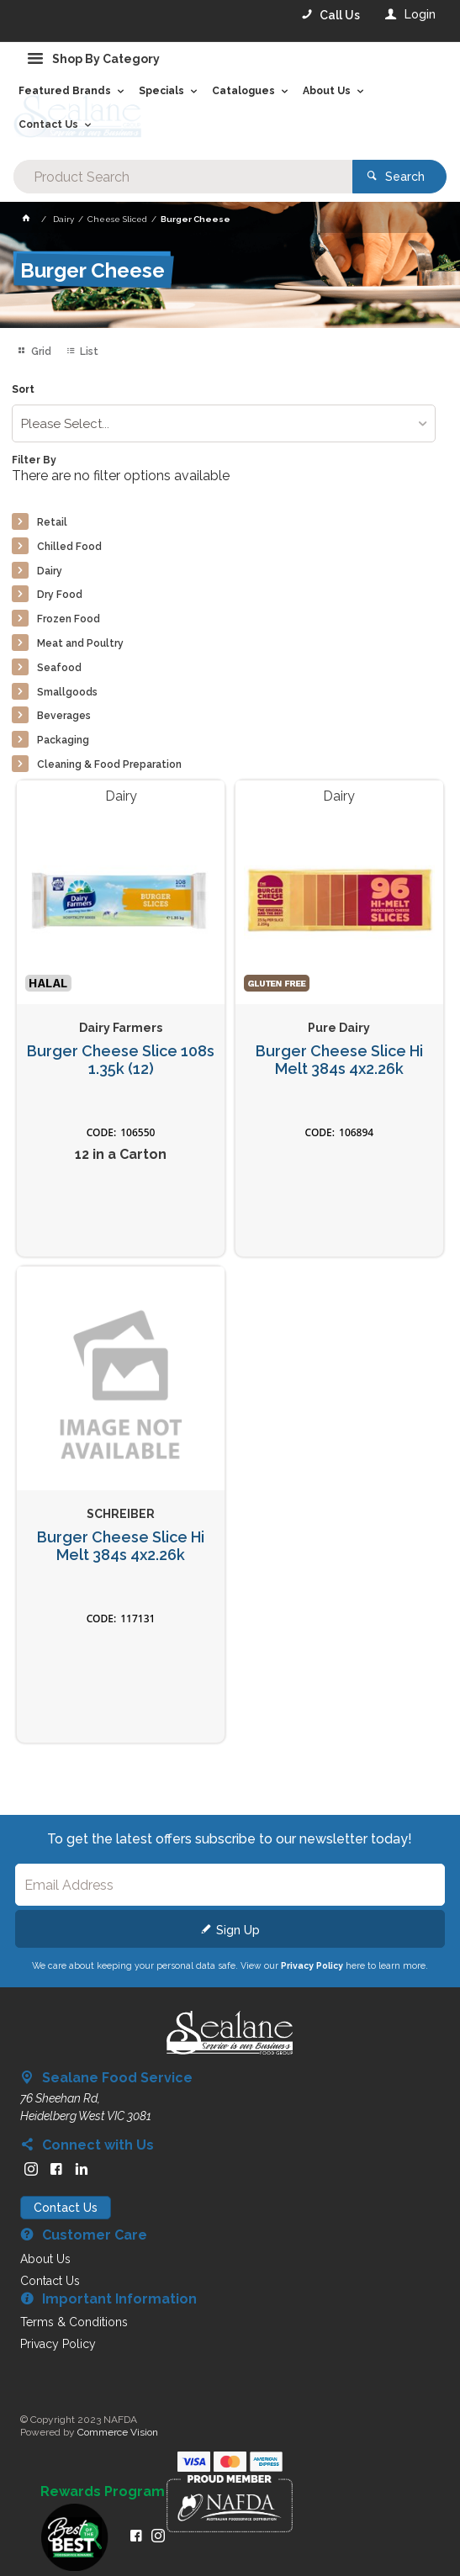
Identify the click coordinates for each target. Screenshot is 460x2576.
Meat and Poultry (80, 643)
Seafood (59, 668)
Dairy (49, 571)
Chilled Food (69, 547)
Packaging (63, 740)
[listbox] (224, 423)
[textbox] (183, 176)
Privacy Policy (312, 1965)
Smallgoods (67, 692)
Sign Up (238, 1930)
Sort (23, 389)
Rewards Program (102, 2491)
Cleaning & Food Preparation (109, 764)
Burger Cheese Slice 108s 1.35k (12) (120, 1060)
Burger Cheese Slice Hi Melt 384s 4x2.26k (339, 1060)
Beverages (64, 716)
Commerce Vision (117, 2432)
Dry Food (59, 594)
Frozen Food (68, 619)
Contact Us (66, 2207)
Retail (52, 522)
